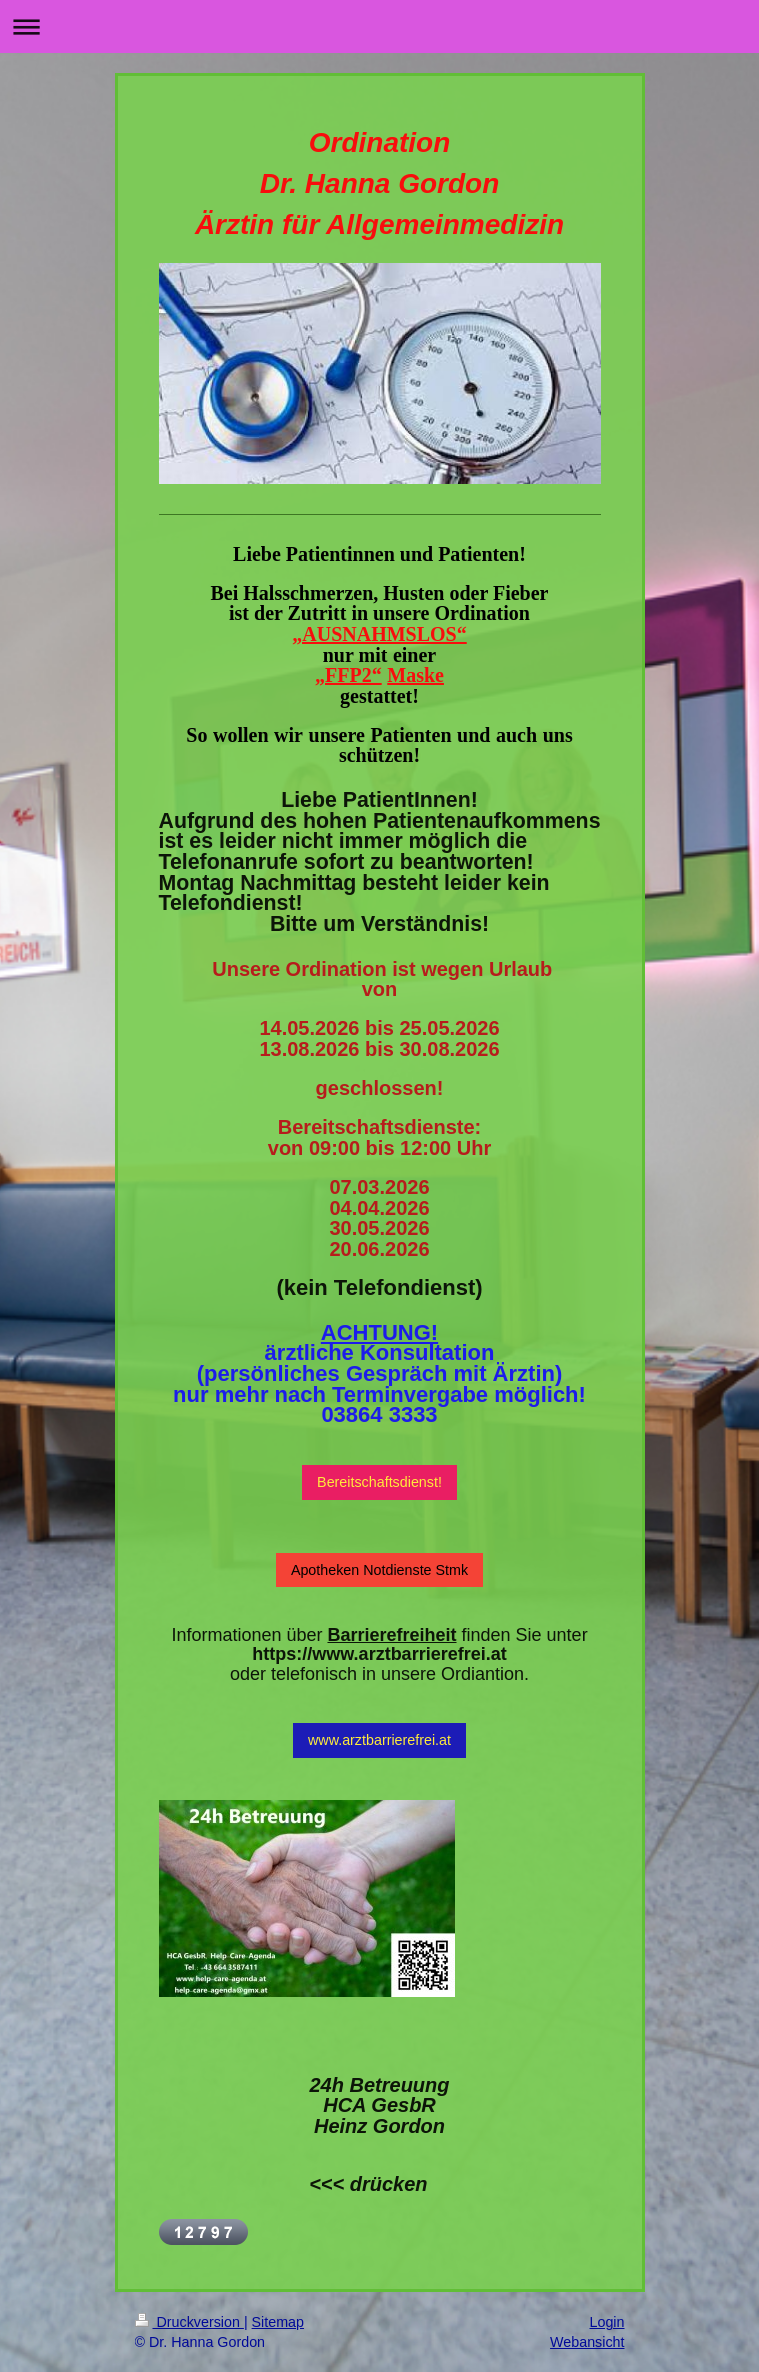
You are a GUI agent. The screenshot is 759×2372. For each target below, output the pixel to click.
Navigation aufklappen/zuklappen (379, 26)
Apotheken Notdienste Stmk (379, 1570)
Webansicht (587, 2342)
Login (607, 2322)
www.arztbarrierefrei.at (379, 1740)
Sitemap (278, 2322)
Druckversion (189, 2322)
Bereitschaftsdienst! (379, 1482)
